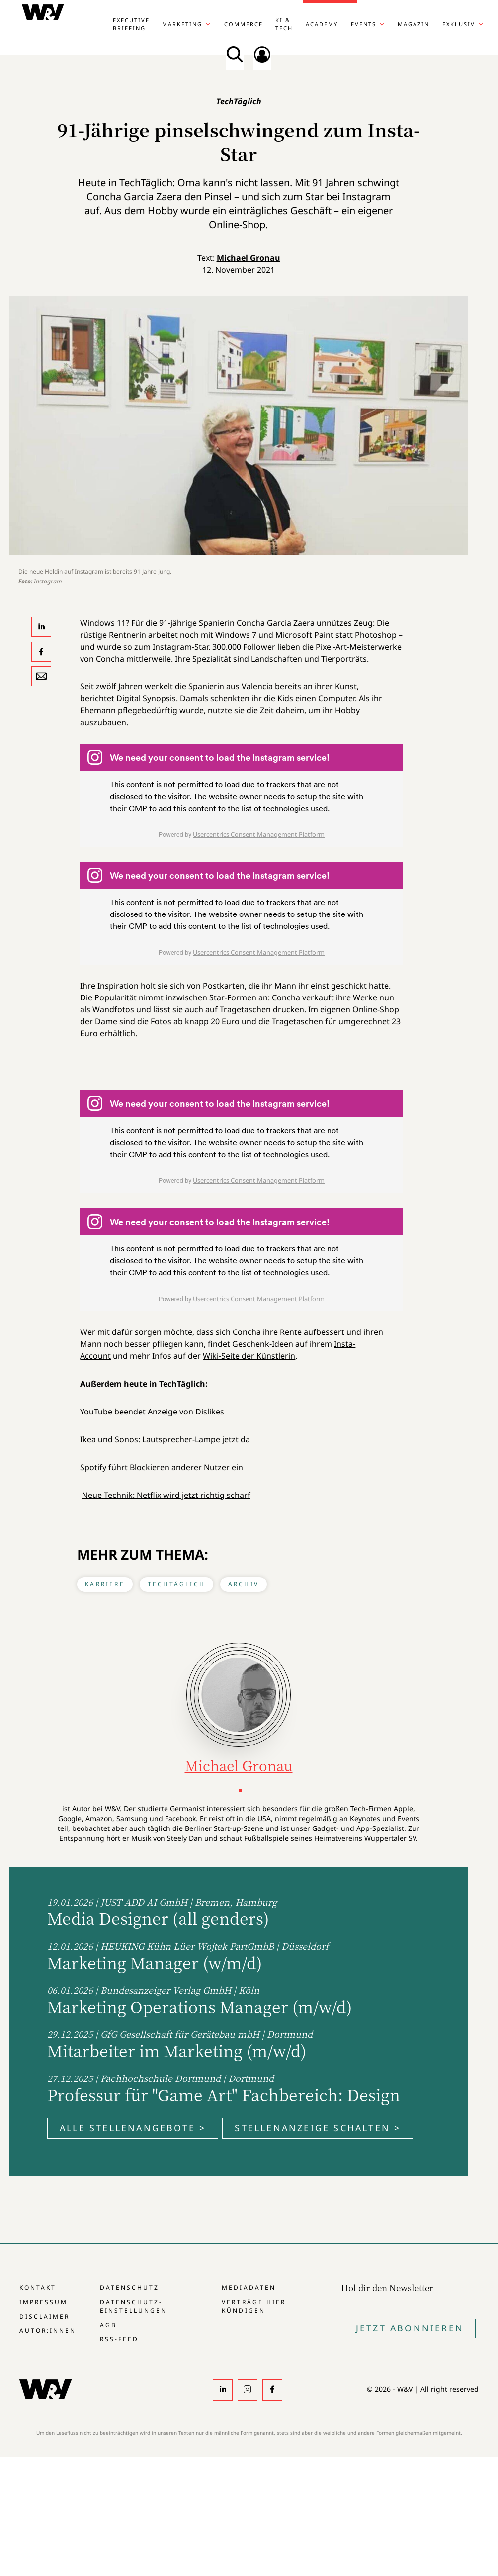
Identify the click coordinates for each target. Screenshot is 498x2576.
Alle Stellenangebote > (133, 2128)
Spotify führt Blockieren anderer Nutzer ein (161, 1467)
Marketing (182, 24)
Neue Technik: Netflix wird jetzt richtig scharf (166, 1495)
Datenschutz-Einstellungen (133, 2306)
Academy (322, 24)
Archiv (243, 1584)
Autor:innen (47, 2331)
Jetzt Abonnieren (410, 2328)
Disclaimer (44, 2316)
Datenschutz (129, 2287)
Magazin (413, 24)
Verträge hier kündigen (253, 2306)
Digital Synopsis (146, 698)
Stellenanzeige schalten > (318, 2128)
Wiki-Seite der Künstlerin (249, 1355)
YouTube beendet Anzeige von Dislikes (152, 1411)
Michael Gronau (248, 257)
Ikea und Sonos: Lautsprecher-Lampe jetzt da (165, 1439)
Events (363, 24)
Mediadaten (248, 2287)
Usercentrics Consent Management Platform (259, 834)
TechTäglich (176, 1584)
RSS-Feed (119, 2339)
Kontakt (37, 2287)
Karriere (105, 1584)
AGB (108, 2325)
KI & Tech (284, 24)
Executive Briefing (131, 24)
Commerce (243, 24)
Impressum (43, 2302)
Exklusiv (458, 24)
